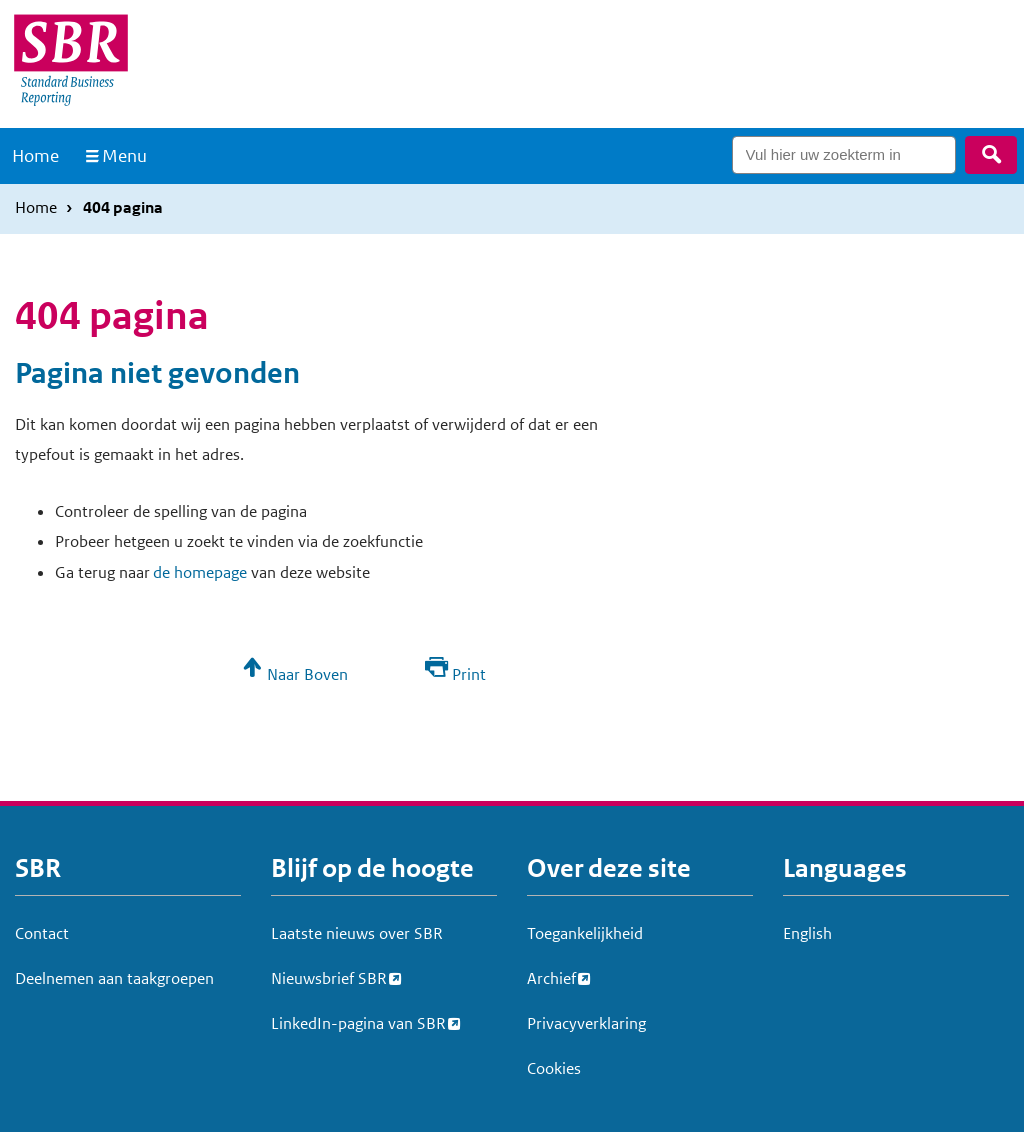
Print (469, 674)
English (807, 933)
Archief (551, 976)
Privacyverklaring (586, 1023)
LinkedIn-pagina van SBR (358, 1021)
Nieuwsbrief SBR (329, 976)
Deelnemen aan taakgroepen (114, 978)
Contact (42, 933)
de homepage (200, 572)
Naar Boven (307, 674)
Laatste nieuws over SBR (357, 933)
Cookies (554, 1068)
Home (35, 156)
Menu (124, 156)
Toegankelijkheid (585, 933)
